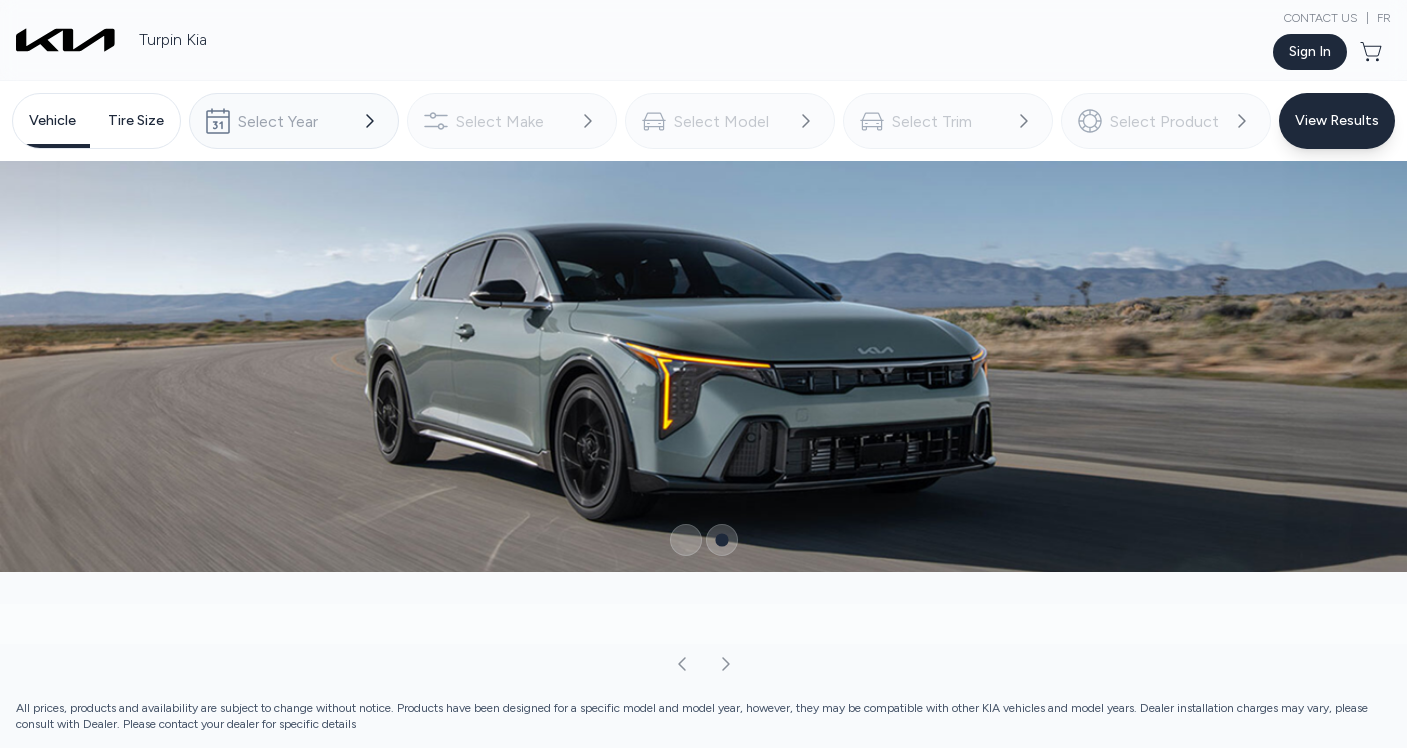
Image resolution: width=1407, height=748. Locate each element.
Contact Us (1321, 18)
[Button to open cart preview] (1373, 52)
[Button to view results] (1337, 121)
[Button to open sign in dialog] (1310, 52)
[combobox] (294, 121)
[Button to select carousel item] (686, 540)
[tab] (52, 121)
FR (1384, 18)
